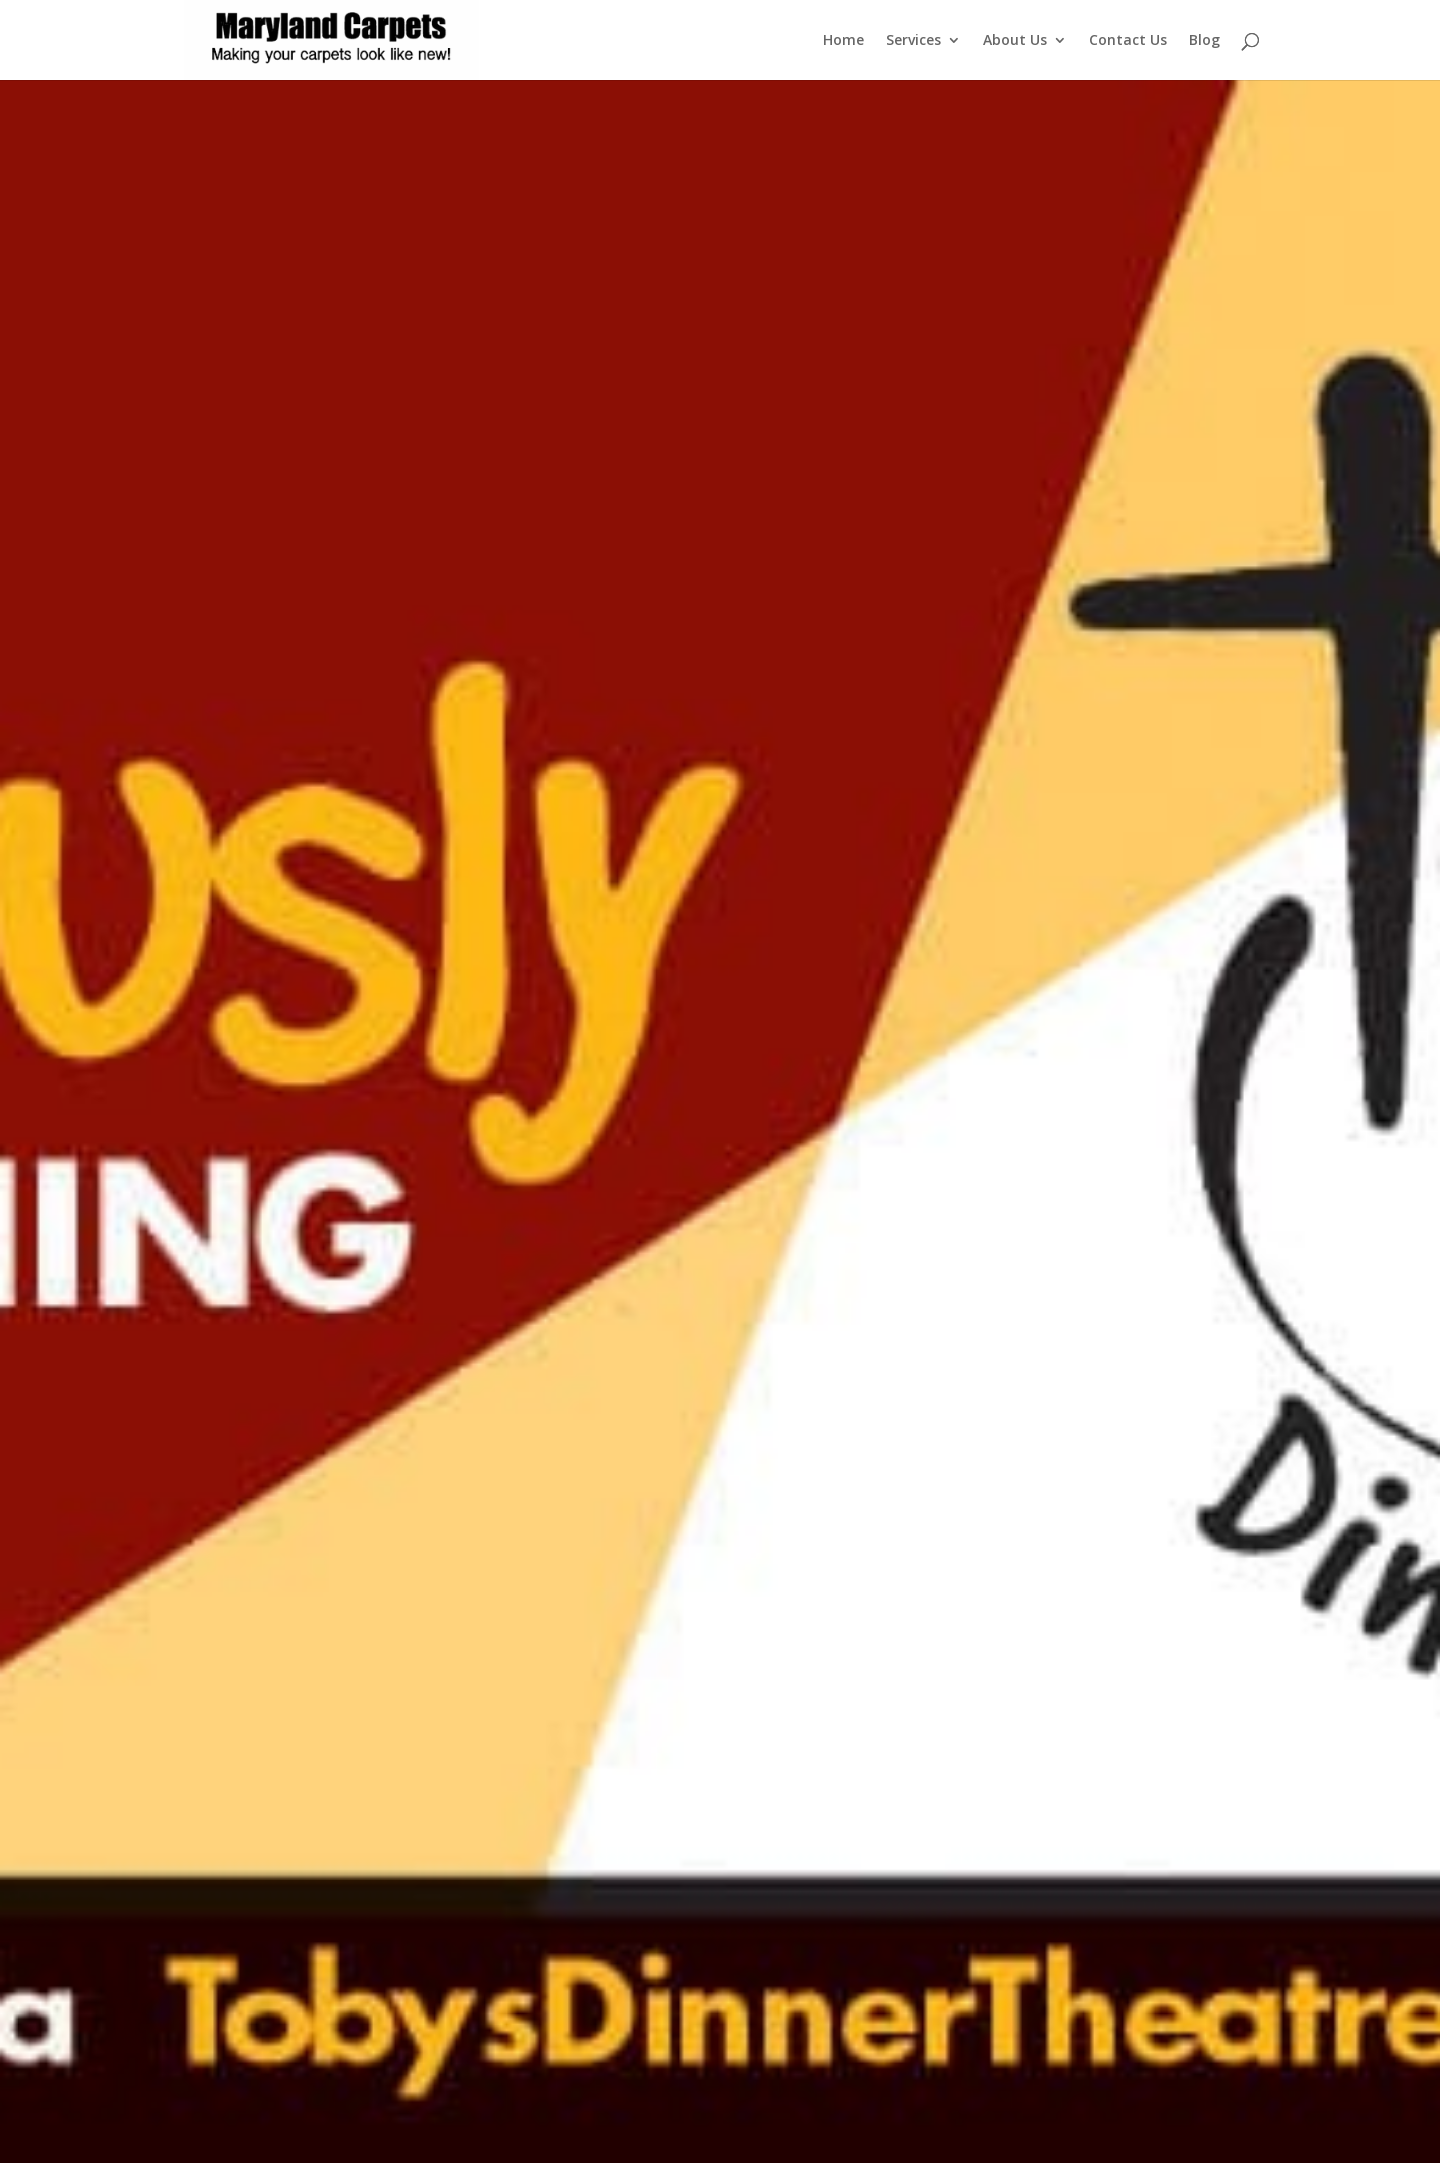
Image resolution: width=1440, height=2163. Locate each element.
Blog (1204, 41)
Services (913, 41)
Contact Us (1128, 41)
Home (843, 41)
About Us (1015, 41)
